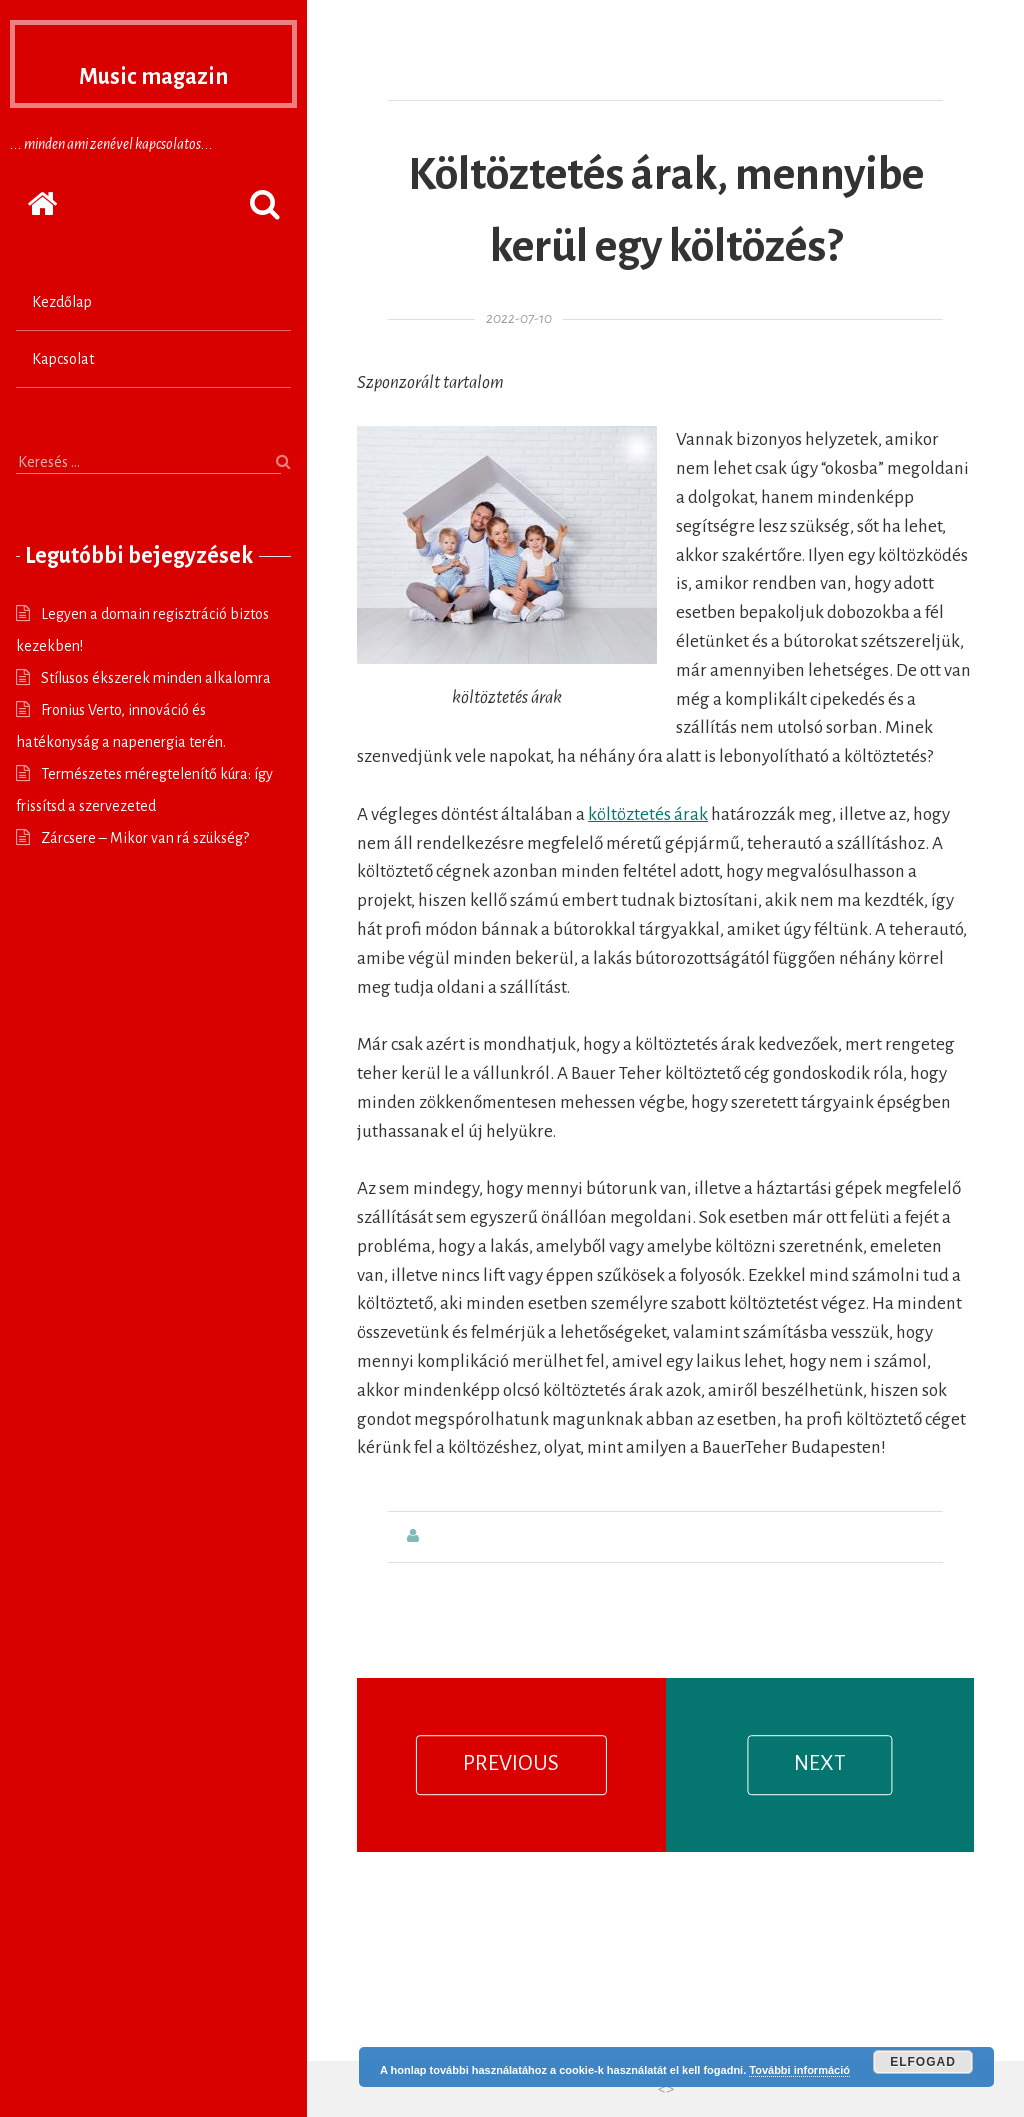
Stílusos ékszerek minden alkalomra (156, 678)
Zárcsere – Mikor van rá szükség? (145, 838)
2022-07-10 (519, 318)
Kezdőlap (62, 302)
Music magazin (153, 70)
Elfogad (923, 2062)
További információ (799, 2070)
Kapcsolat (63, 359)
